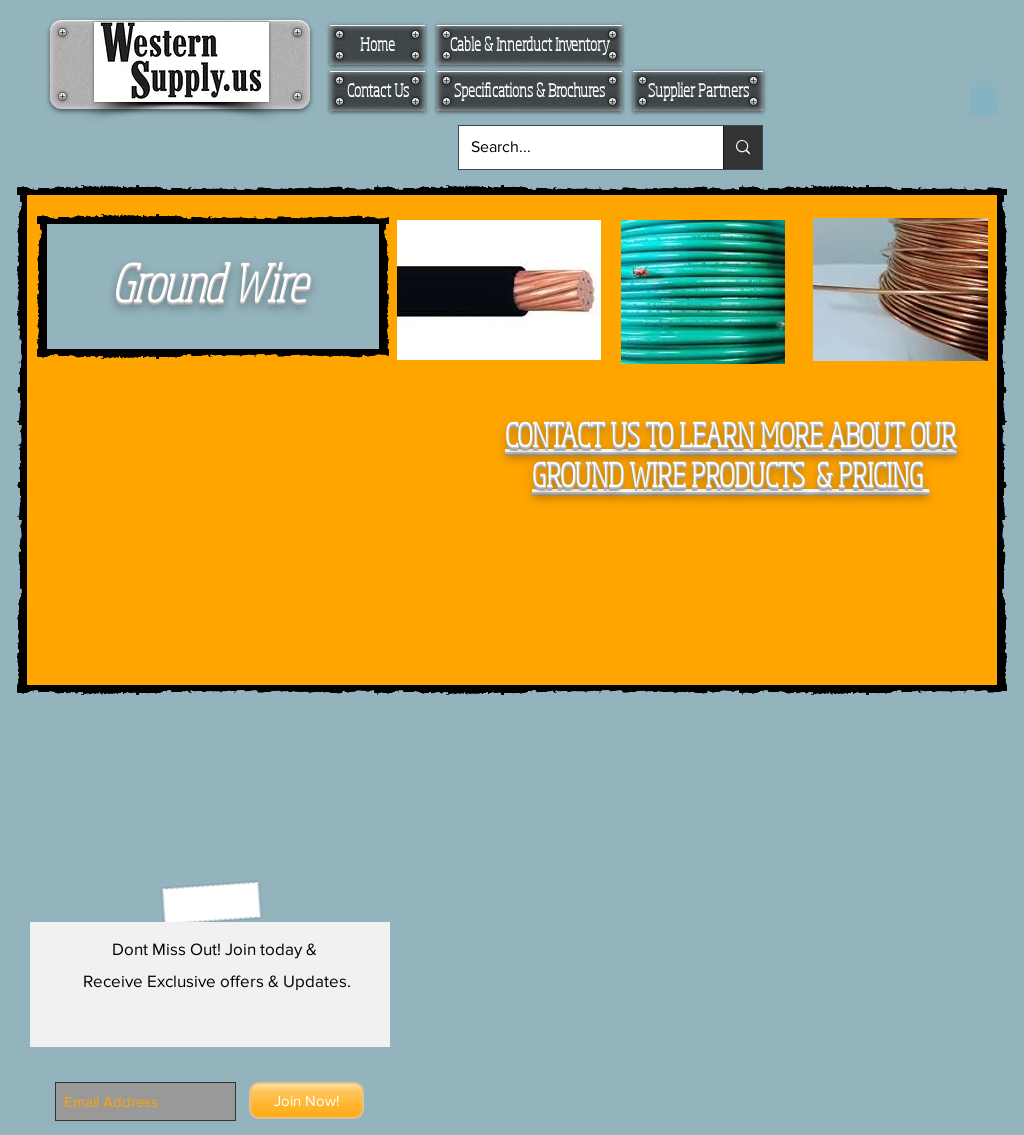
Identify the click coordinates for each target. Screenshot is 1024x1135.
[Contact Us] (377, 91)
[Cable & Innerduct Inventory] (529, 45)
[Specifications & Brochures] (529, 91)
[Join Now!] (306, 1100)
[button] (983, 97)
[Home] (377, 45)
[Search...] (576, 147)
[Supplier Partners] (698, 91)
